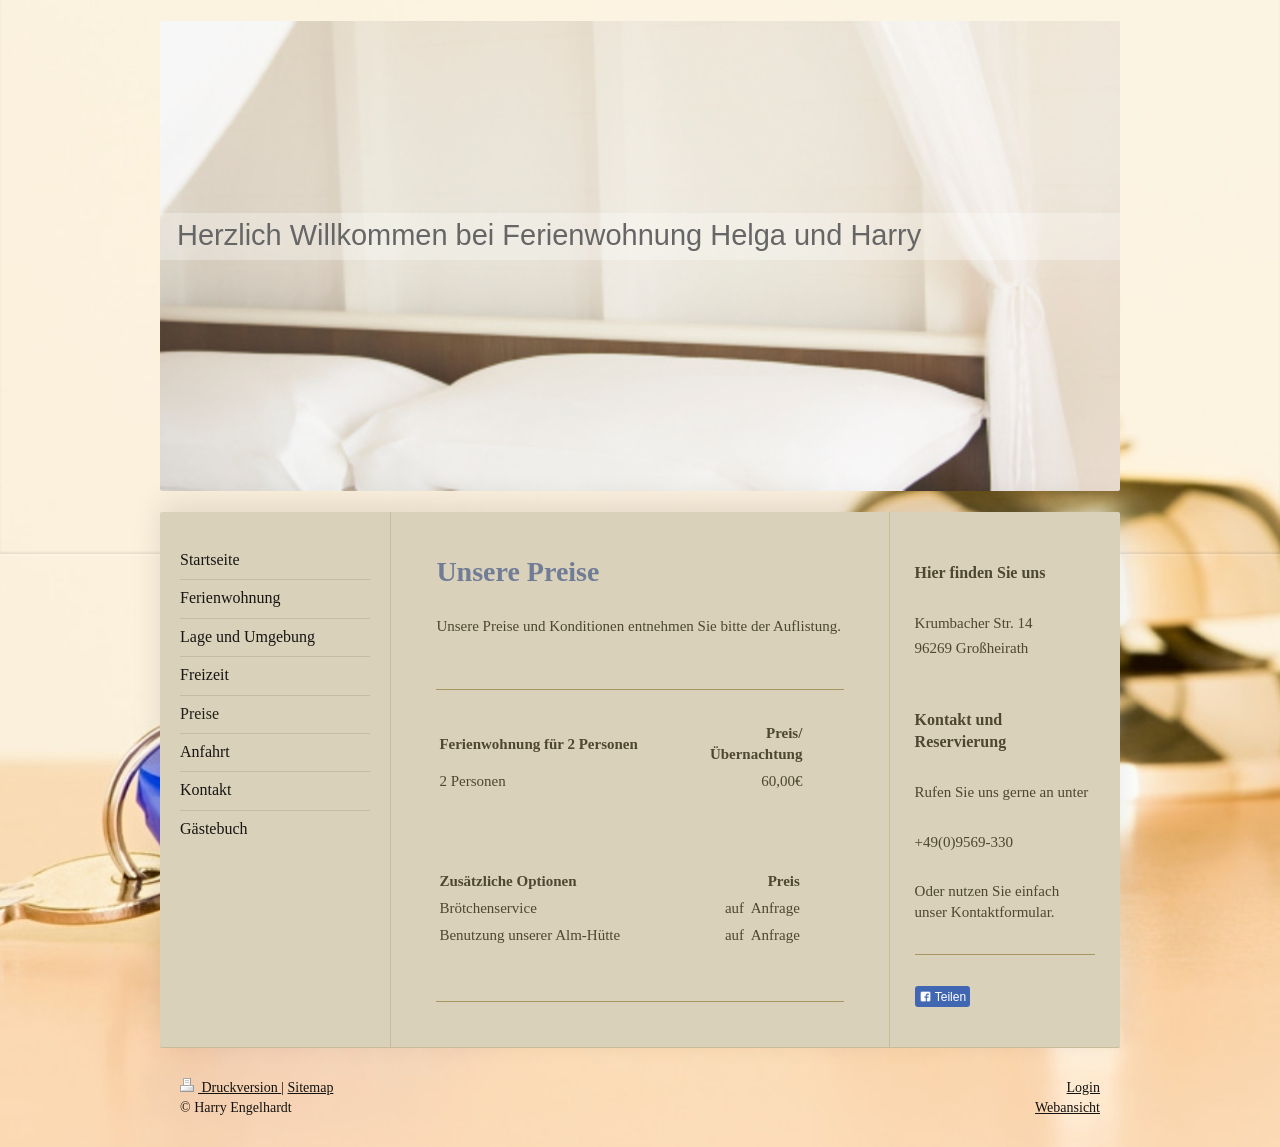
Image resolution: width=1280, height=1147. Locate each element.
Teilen (942, 997)
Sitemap (311, 1087)
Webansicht (1067, 1107)
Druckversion (230, 1087)
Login (1083, 1087)
